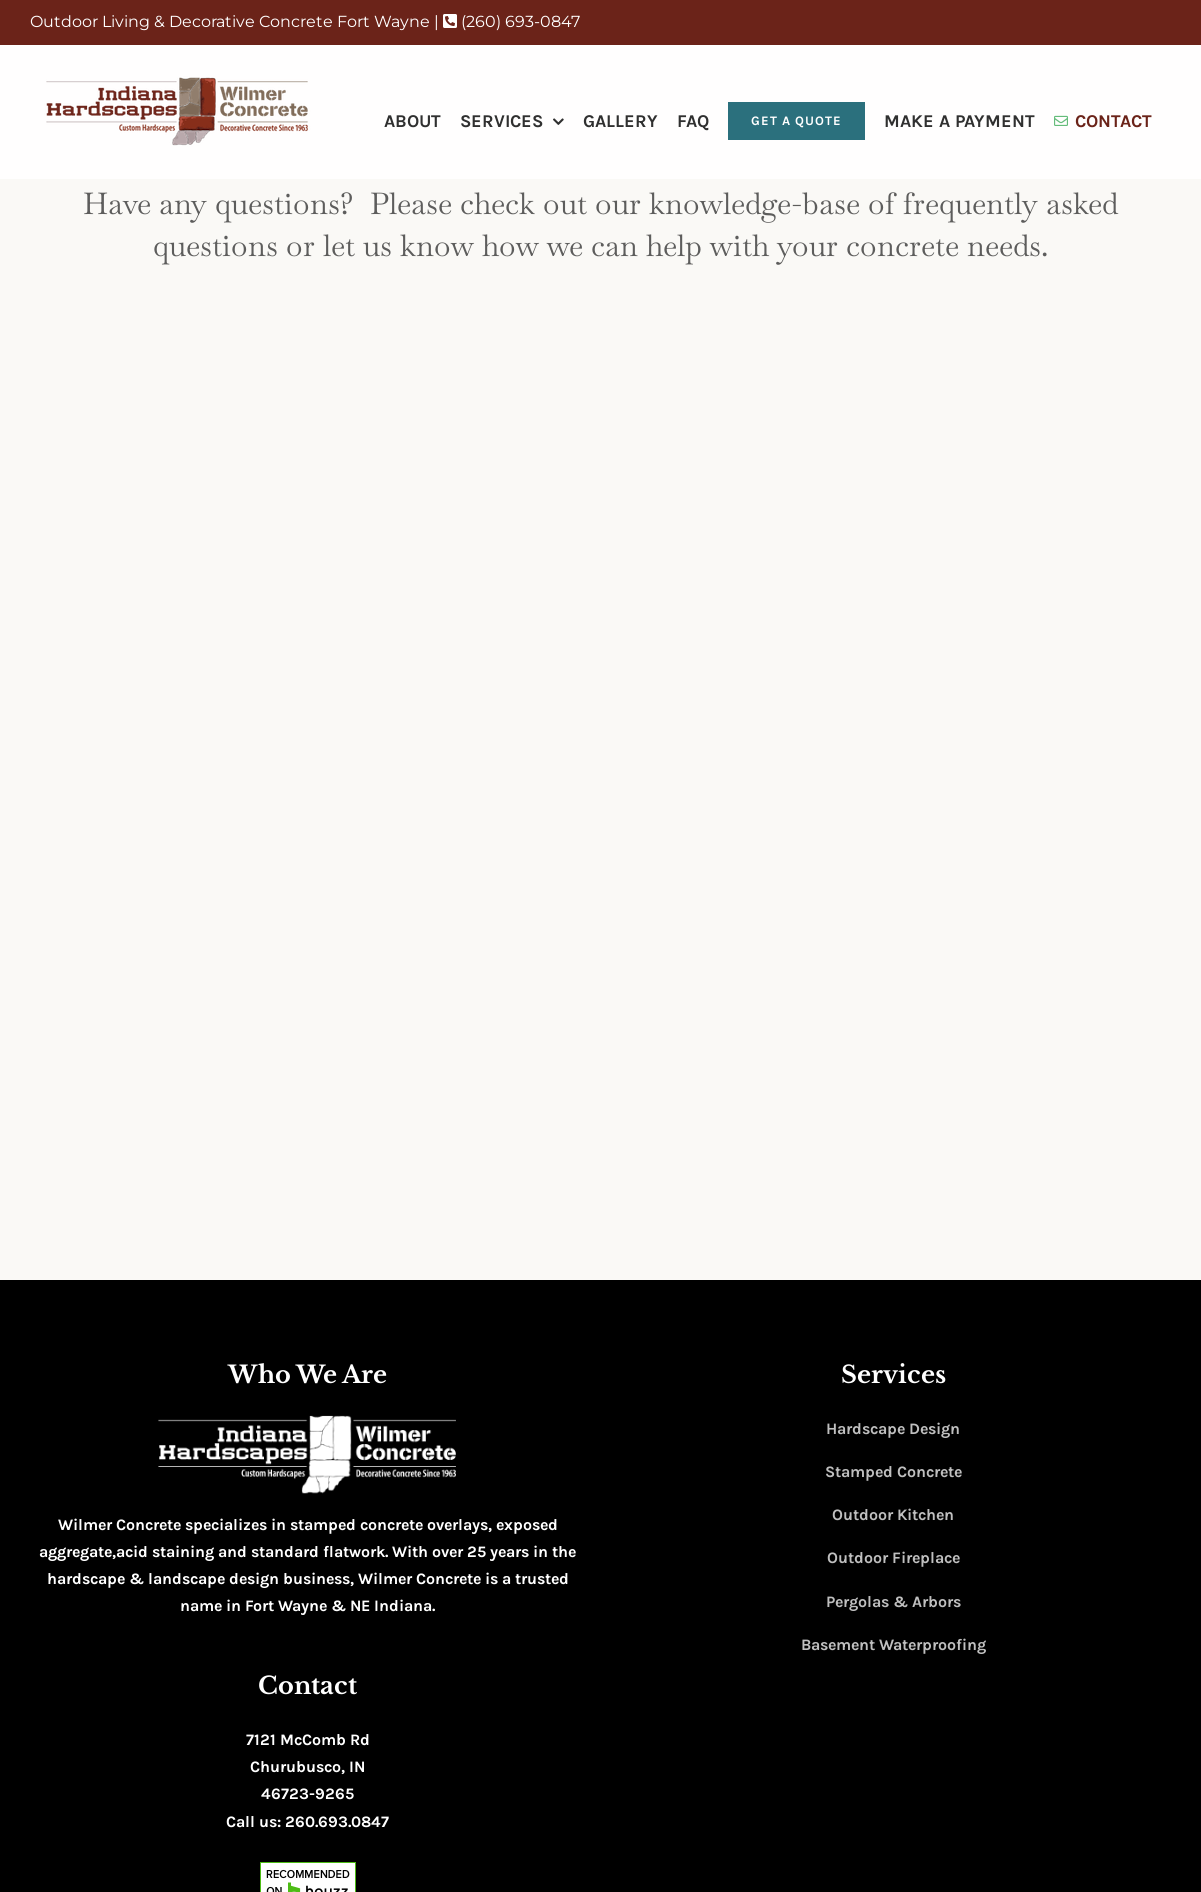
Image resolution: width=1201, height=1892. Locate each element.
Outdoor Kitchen (893, 1514)
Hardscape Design (893, 1428)
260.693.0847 (337, 1821)
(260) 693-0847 (511, 21)
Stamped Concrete (893, 1471)
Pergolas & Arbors (893, 1601)
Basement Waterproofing (893, 1644)
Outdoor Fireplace (893, 1557)
